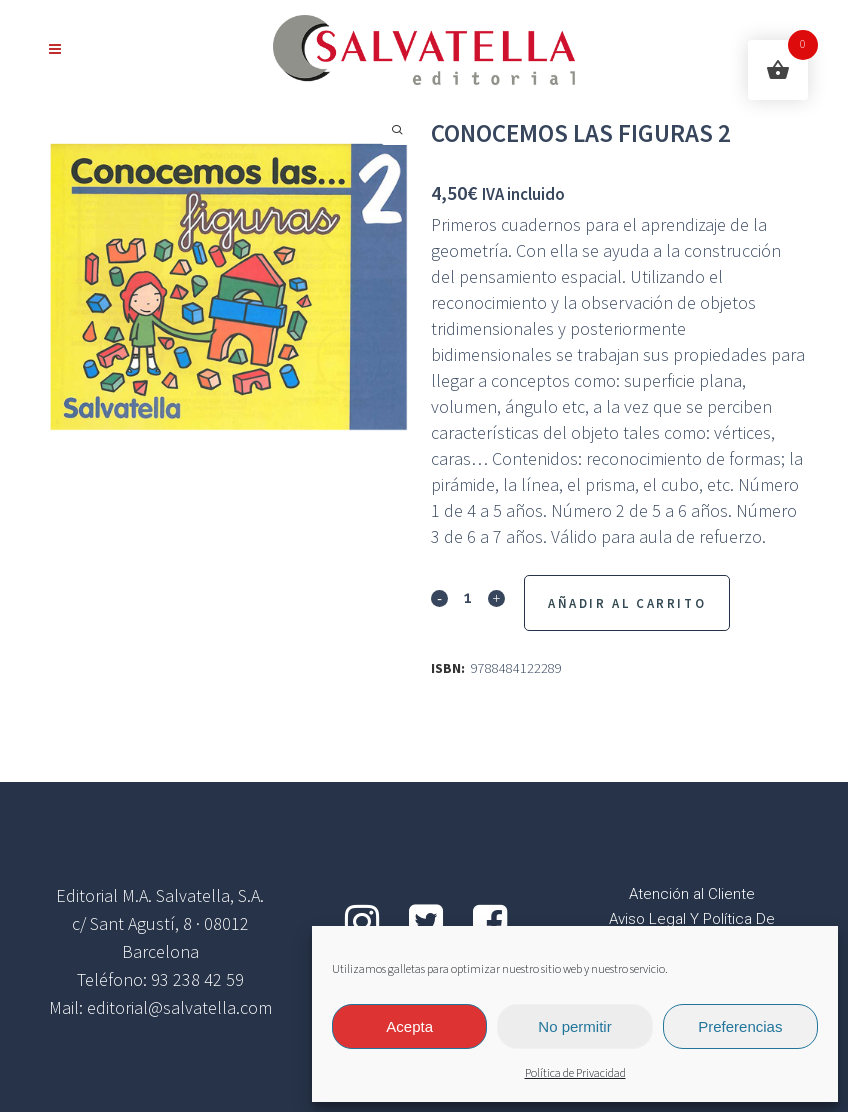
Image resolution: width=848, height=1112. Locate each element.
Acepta (409, 1026)
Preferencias (740, 1026)
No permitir (574, 1026)
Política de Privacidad (575, 1073)
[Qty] (468, 597)
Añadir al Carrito (627, 603)
